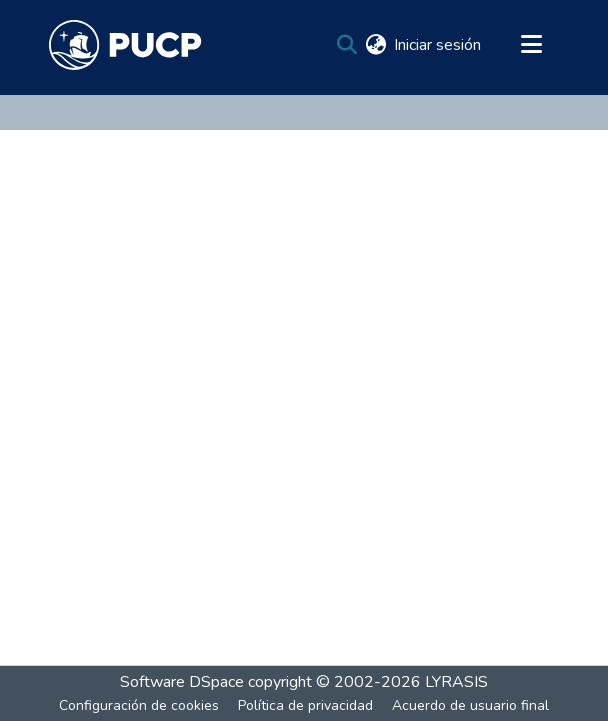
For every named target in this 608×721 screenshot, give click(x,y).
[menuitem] (375, 45)
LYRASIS (456, 682)
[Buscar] (346, 45)
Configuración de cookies (139, 705)
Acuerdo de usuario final (470, 705)
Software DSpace (182, 682)
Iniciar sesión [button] (438, 45)
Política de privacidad (305, 705)
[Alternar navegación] (531, 45)
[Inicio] (125, 45)
